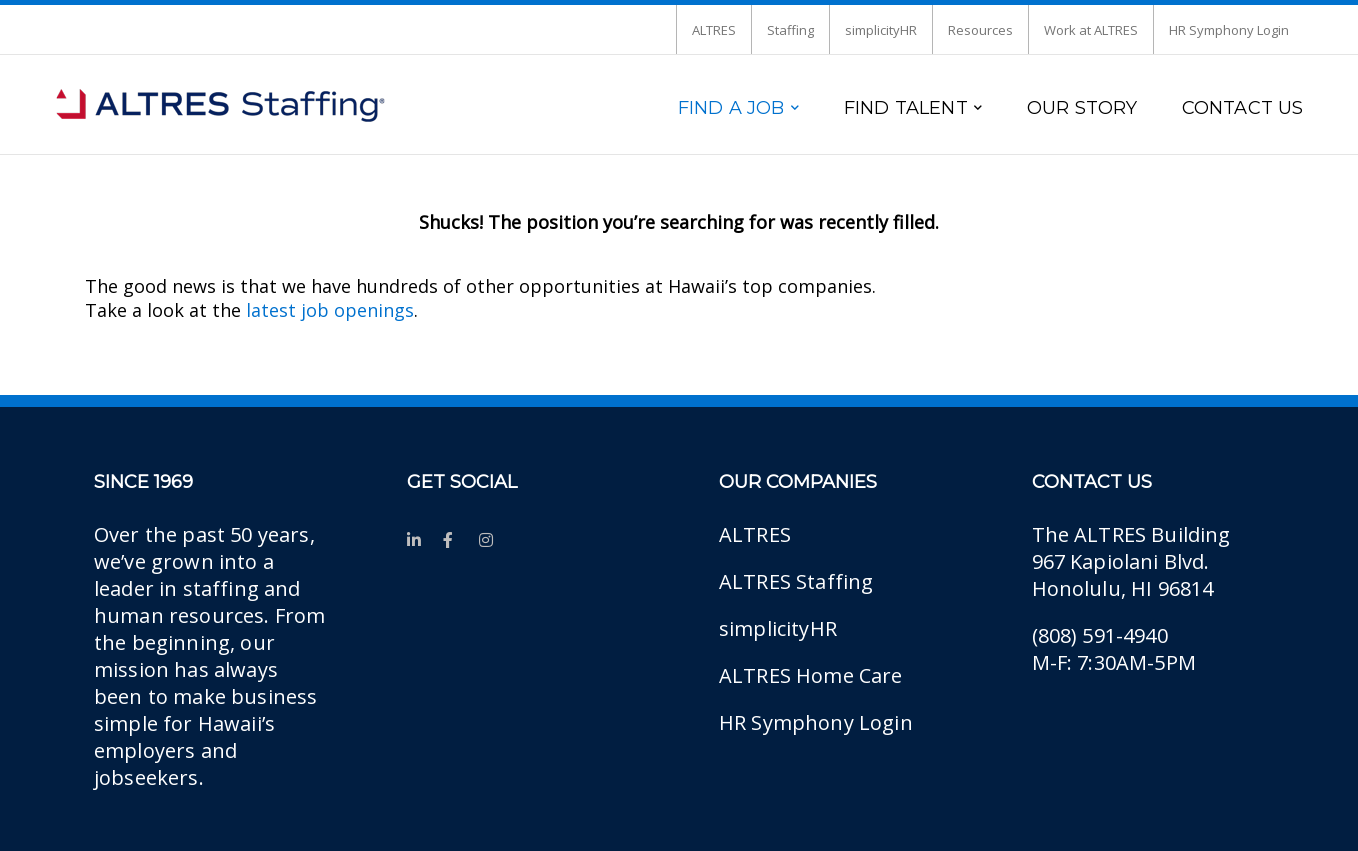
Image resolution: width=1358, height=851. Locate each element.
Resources (980, 30)
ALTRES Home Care (811, 675)
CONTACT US (1243, 108)
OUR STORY (1082, 108)
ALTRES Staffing (796, 581)
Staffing (790, 30)
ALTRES (714, 30)
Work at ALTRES (1091, 30)
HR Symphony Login (1229, 30)
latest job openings (330, 310)
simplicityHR (881, 30)
